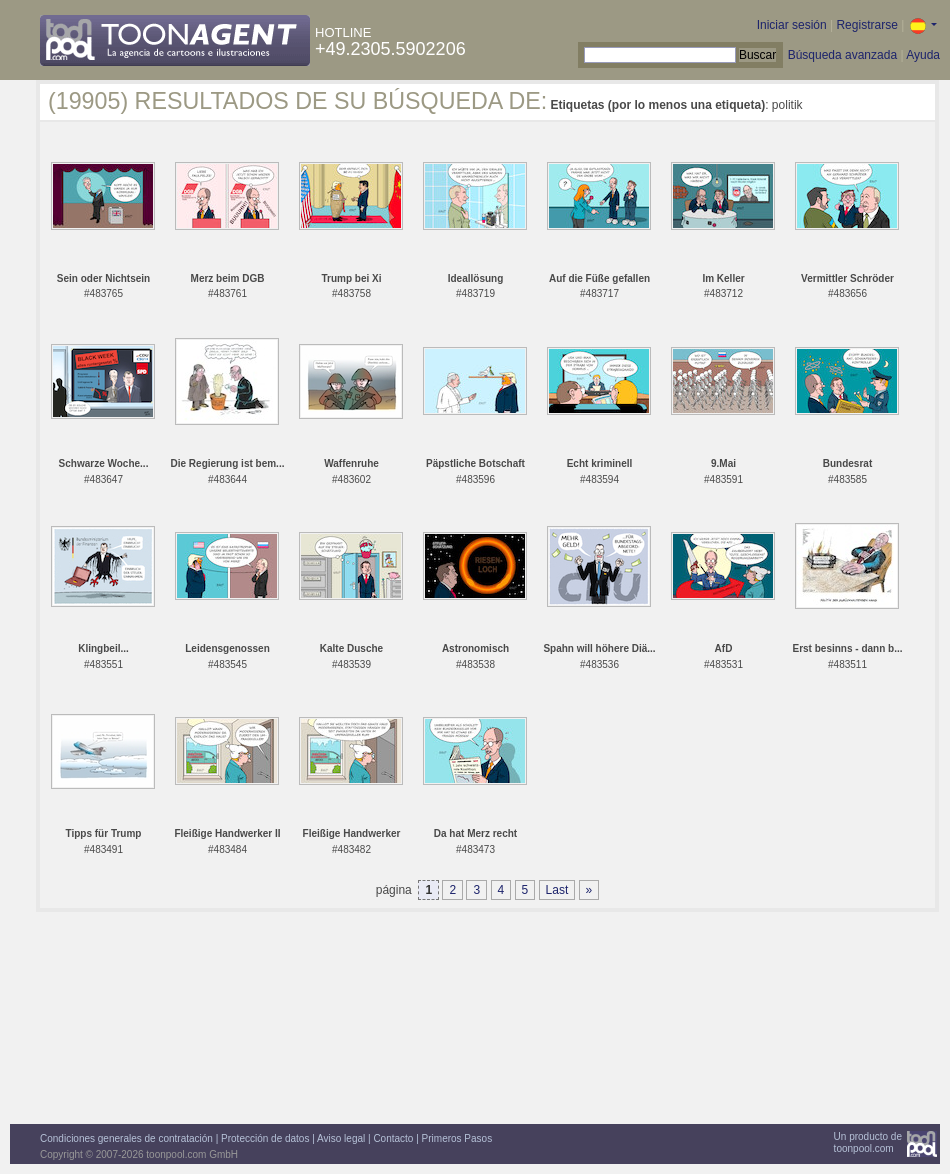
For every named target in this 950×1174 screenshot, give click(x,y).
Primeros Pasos (457, 1138)
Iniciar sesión (792, 25)
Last (557, 890)
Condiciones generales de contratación (126, 1138)
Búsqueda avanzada (842, 55)
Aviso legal (341, 1138)
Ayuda (923, 55)
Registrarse (866, 25)
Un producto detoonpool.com (868, 1142)
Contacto (393, 1138)
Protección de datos (265, 1138)
